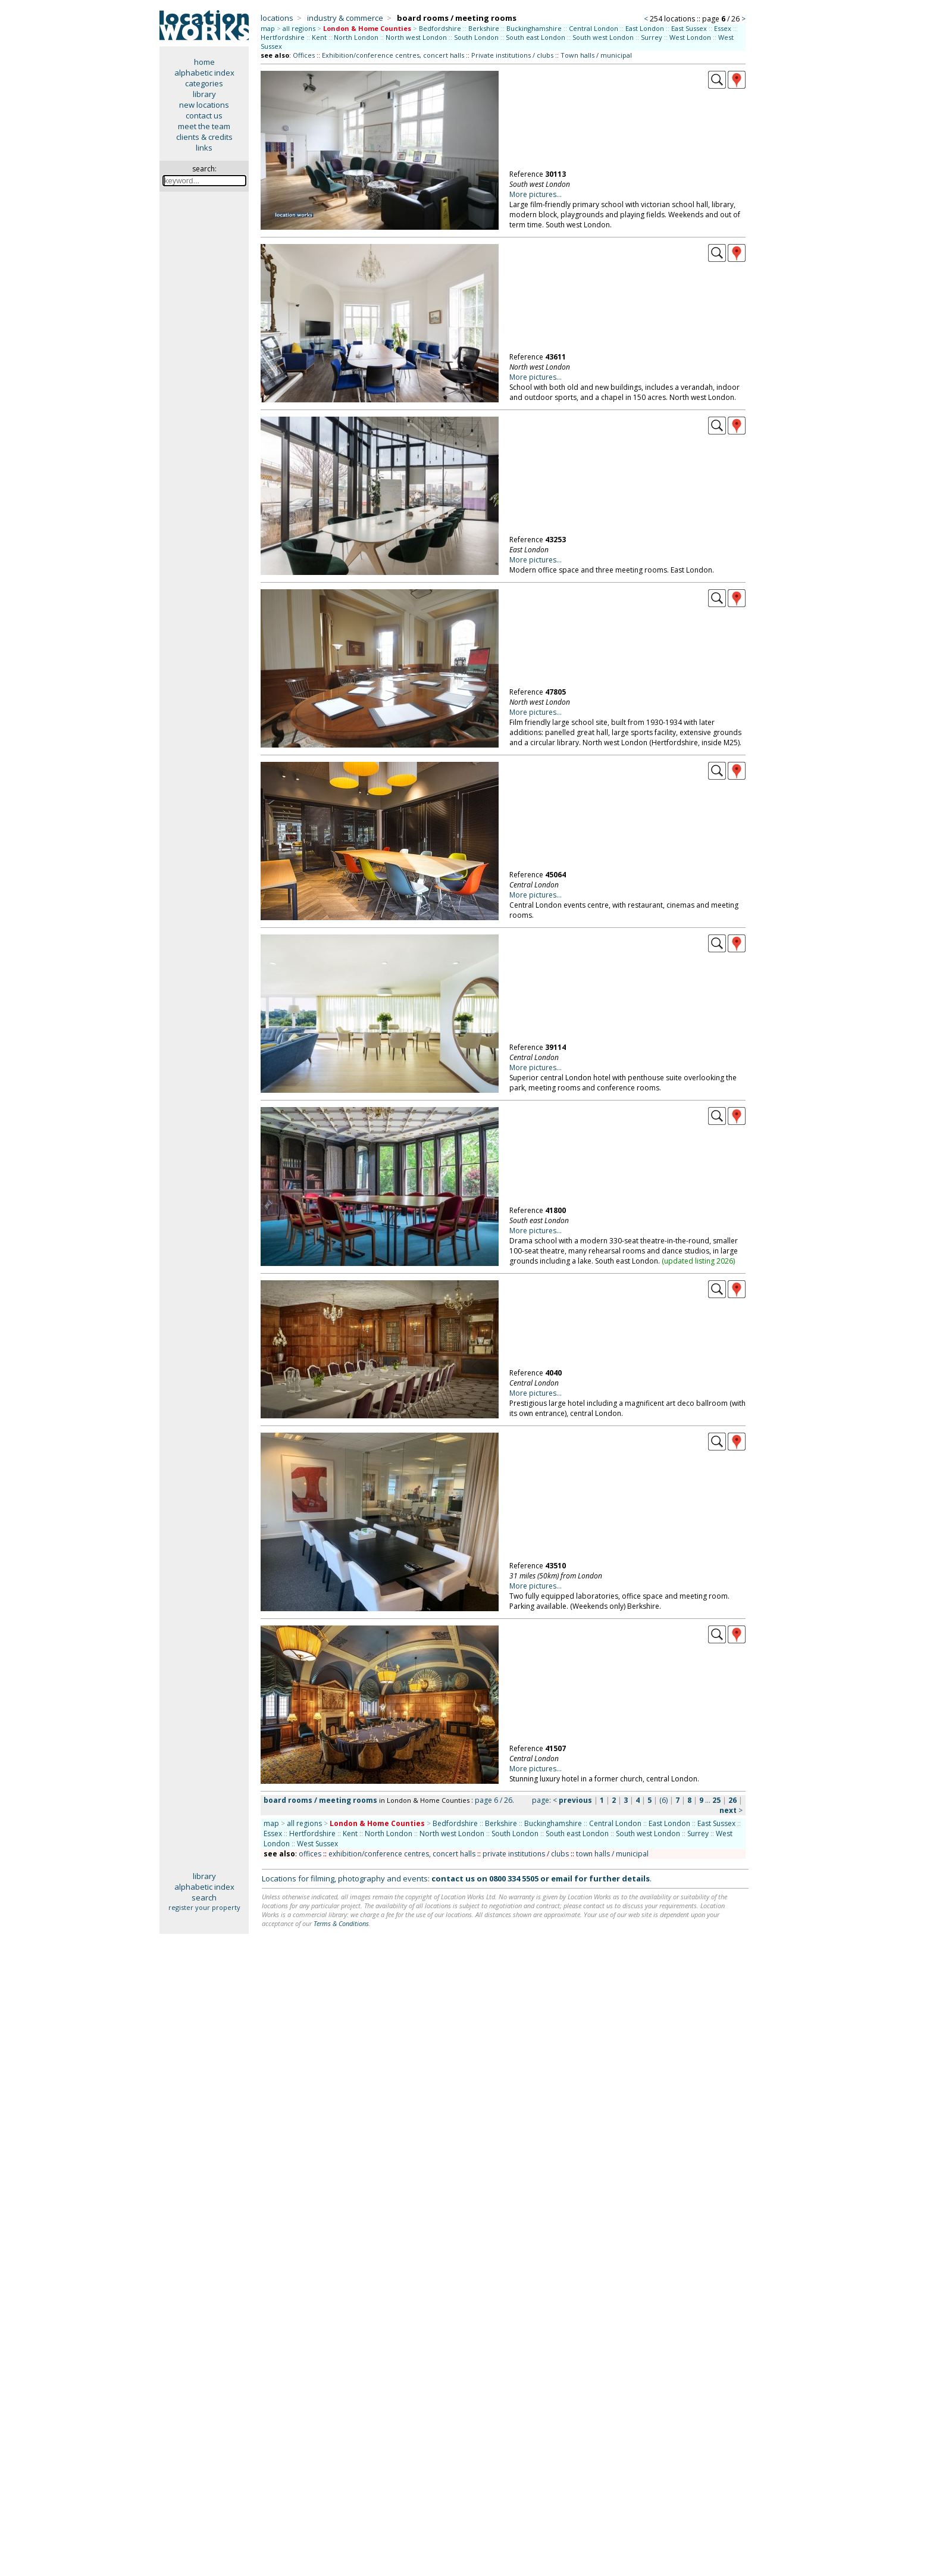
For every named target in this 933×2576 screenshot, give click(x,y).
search (204, 1897)
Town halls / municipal (596, 55)
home (204, 62)
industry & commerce (345, 17)
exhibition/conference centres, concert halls (401, 1854)
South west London (603, 37)
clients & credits (204, 137)
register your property (204, 1907)
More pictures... (535, 194)
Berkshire (483, 28)
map (268, 28)
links (204, 147)
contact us (204, 115)
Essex (722, 28)
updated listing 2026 (698, 1261)
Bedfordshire (440, 28)
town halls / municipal (612, 1854)
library (204, 94)
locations (277, 17)
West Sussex (317, 1844)
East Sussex (689, 28)
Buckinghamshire (534, 28)
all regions (299, 28)
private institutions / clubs (526, 1854)
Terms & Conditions (341, 1923)
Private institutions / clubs (512, 55)
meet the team (204, 126)
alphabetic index (204, 72)
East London (644, 28)
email (561, 1878)
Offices (304, 55)
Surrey (651, 37)
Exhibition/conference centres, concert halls (393, 55)
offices (310, 1854)
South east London (535, 37)
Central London (593, 28)
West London (690, 37)
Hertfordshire (283, 37)
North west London (416, 37)
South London (476, 37)
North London (356, 37)
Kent (319, 37)
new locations (204, 104)
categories (204, 83)
